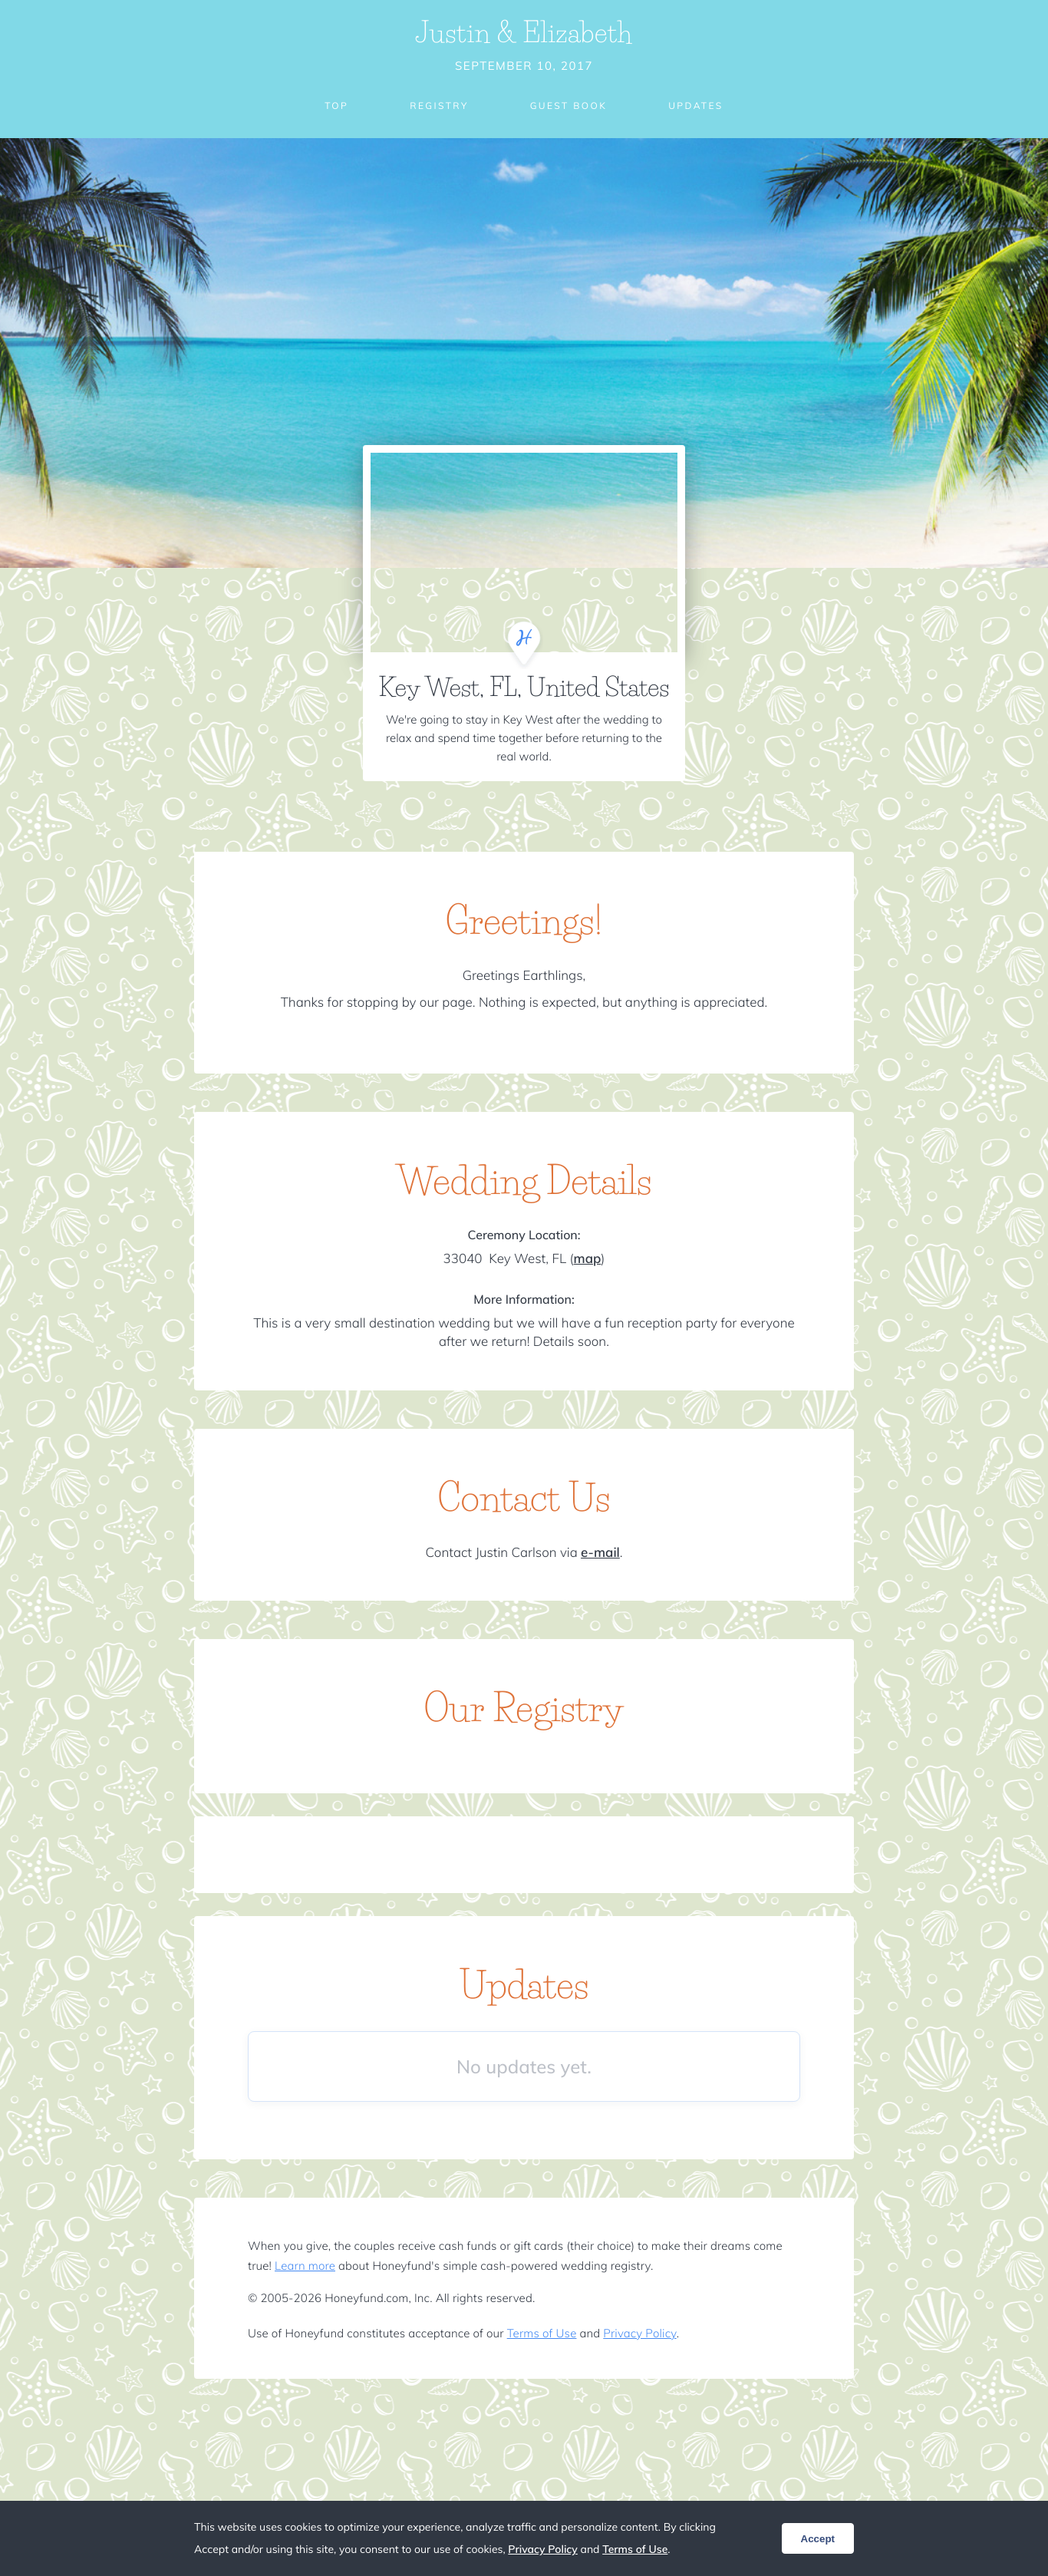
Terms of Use (542, 2333)
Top (336, 105)
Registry (439, 105)
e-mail (600, 1553)
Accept (818, 2539)
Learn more (305, 2265)
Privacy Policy (639, 2333)
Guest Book (568, 105)
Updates (695, 105)
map (587, 1259)
